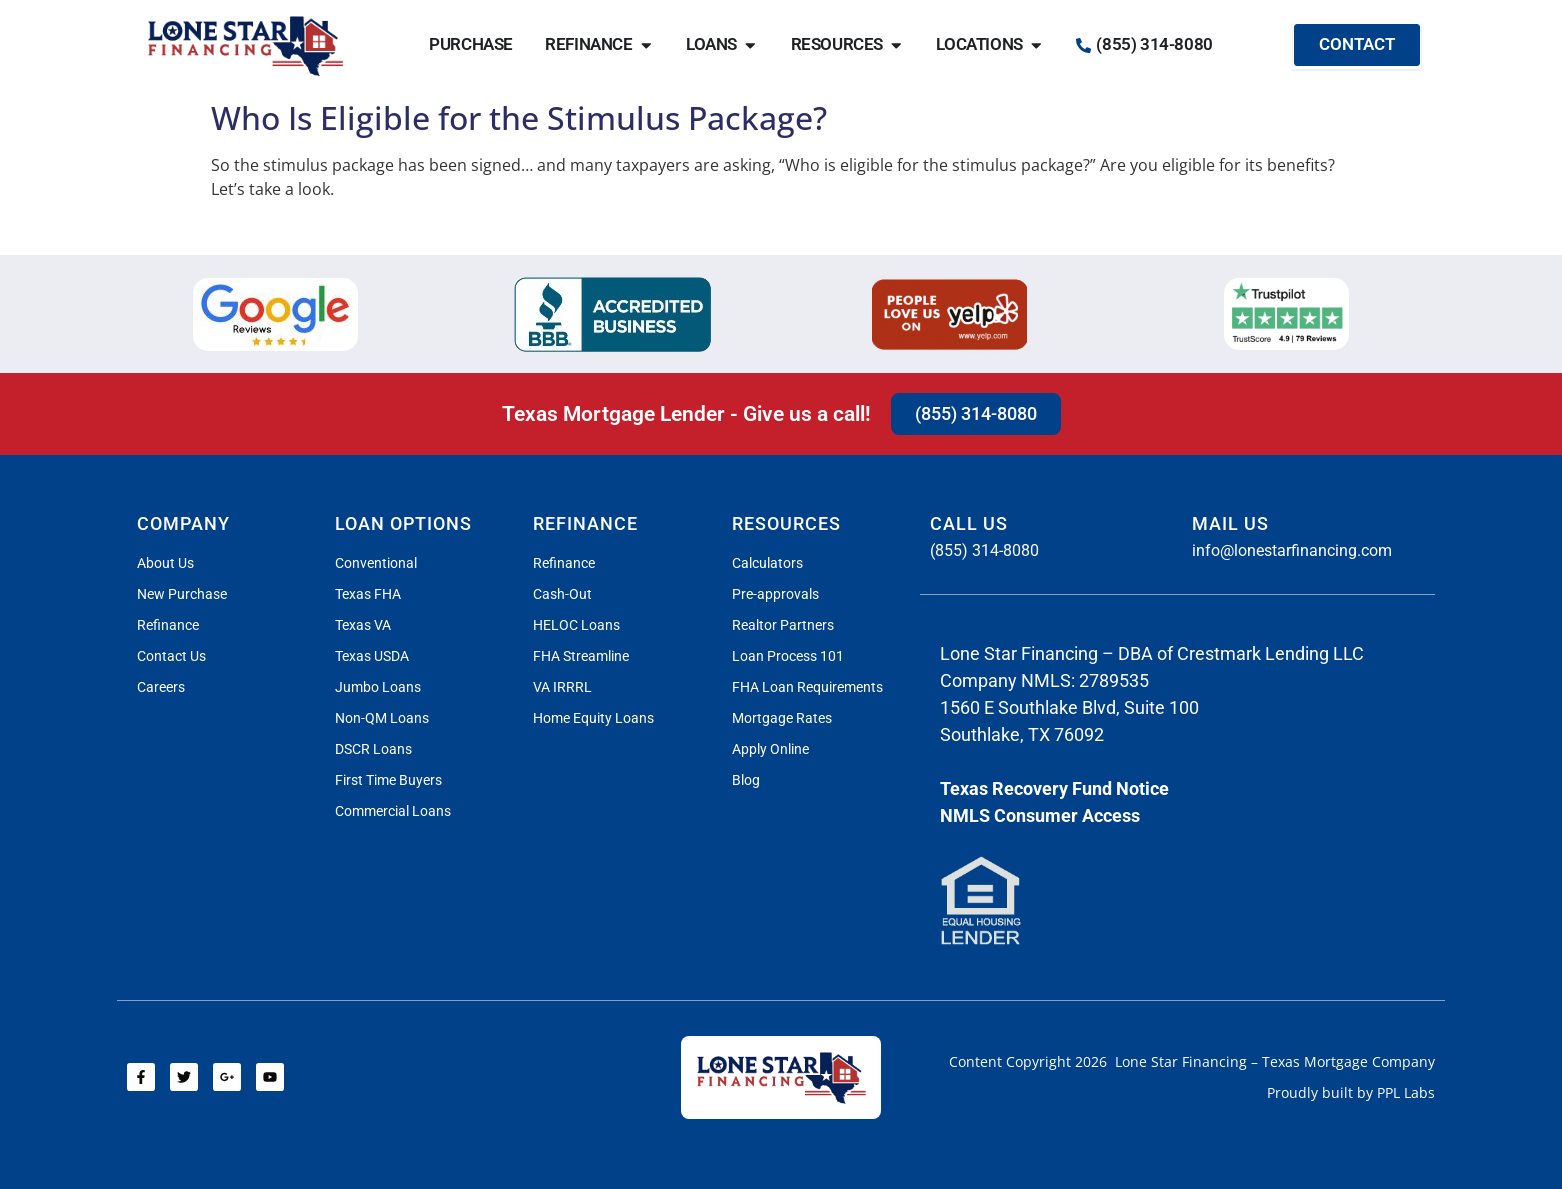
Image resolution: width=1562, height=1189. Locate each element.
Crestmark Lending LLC (1270, 653)
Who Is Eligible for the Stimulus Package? (519, 117)
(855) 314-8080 (984, 550)
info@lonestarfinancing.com (1292, 550)
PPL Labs (1406, 1092)
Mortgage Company (1369, 1061)
